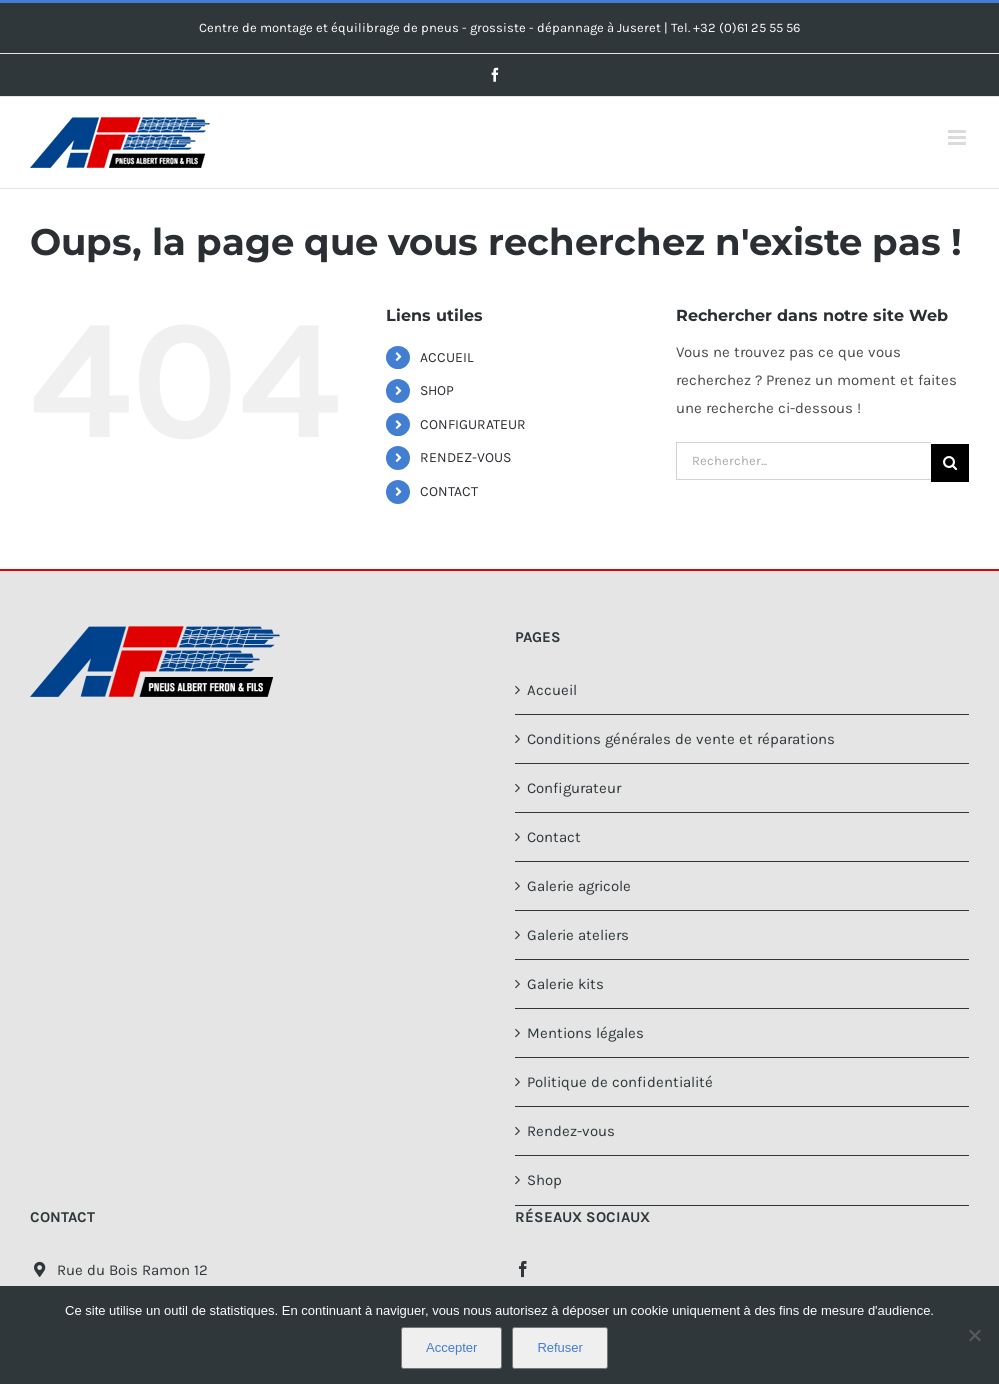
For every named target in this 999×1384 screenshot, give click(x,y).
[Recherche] (950, 463)
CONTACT (449, 491)
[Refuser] (974, 1335)
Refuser (560, 1347)
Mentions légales (585, 1033)
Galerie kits (565, 984)
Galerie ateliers (578, 935)
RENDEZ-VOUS (465, 457)
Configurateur (574, 788)
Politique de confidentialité (620, 1082)
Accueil (552, 690)
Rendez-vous (571, 1131)
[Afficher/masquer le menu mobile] (958, 137)
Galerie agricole (579, 886)
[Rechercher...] (803, 461)
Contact (554, 837)
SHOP (437, 390)
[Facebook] (523, 1269)
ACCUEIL (447, 357)
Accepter (451, 1347)
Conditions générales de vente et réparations (681, 739)
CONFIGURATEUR (473, 424)
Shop (544, 1180)
